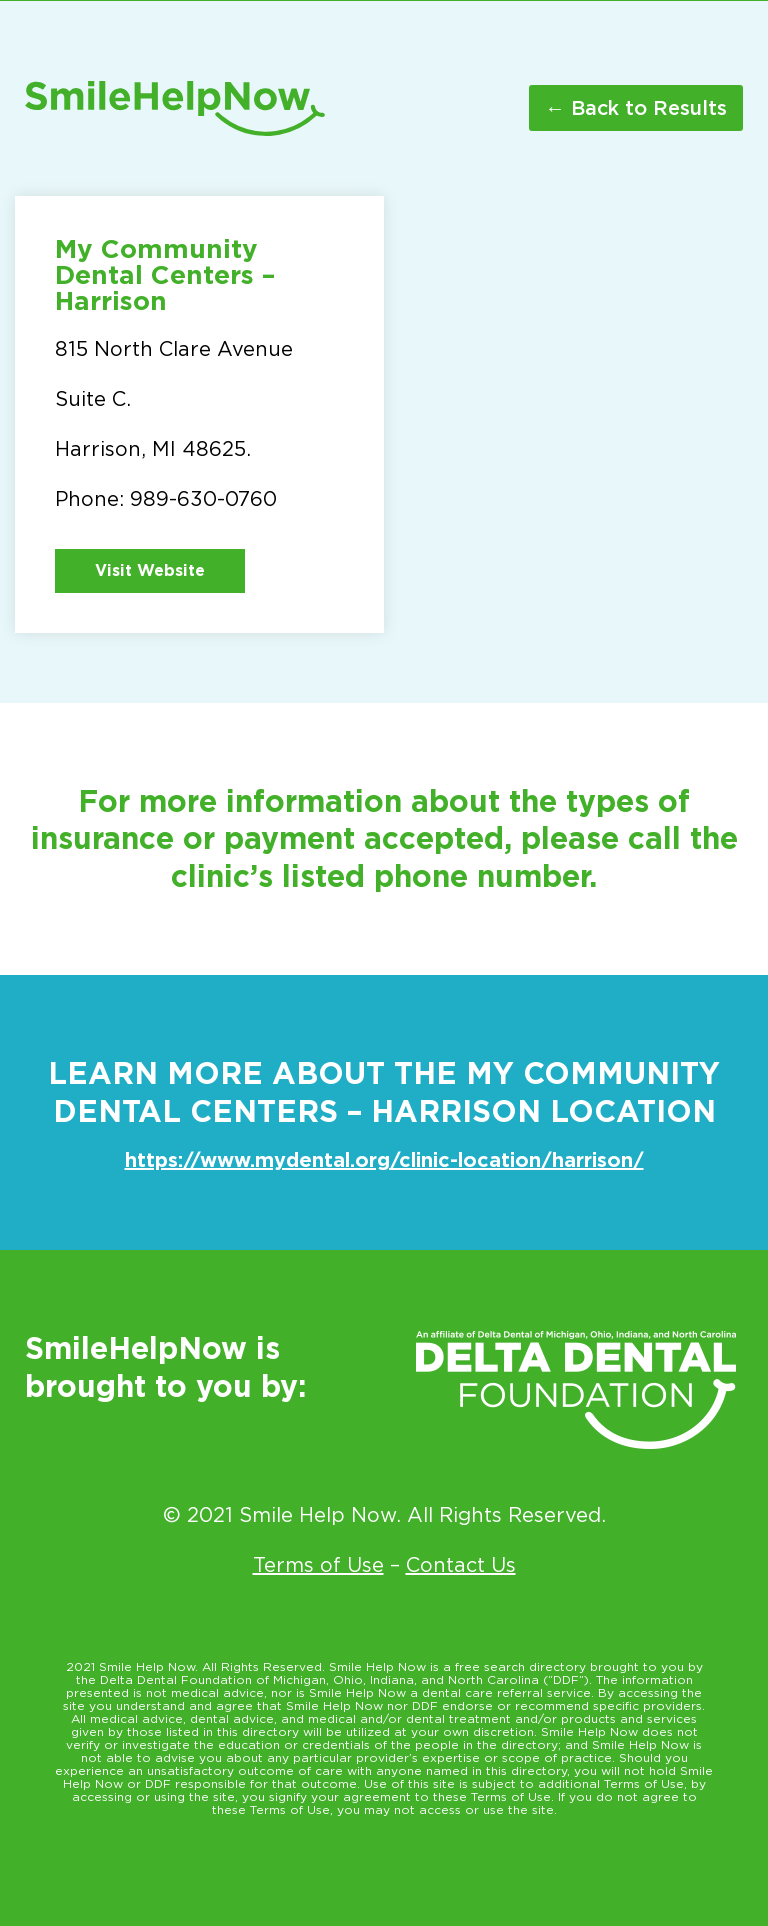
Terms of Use (318, 1565)
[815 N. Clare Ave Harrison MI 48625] (568, 406)
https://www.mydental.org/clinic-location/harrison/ (384, 1160)
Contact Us (461, 1565)
